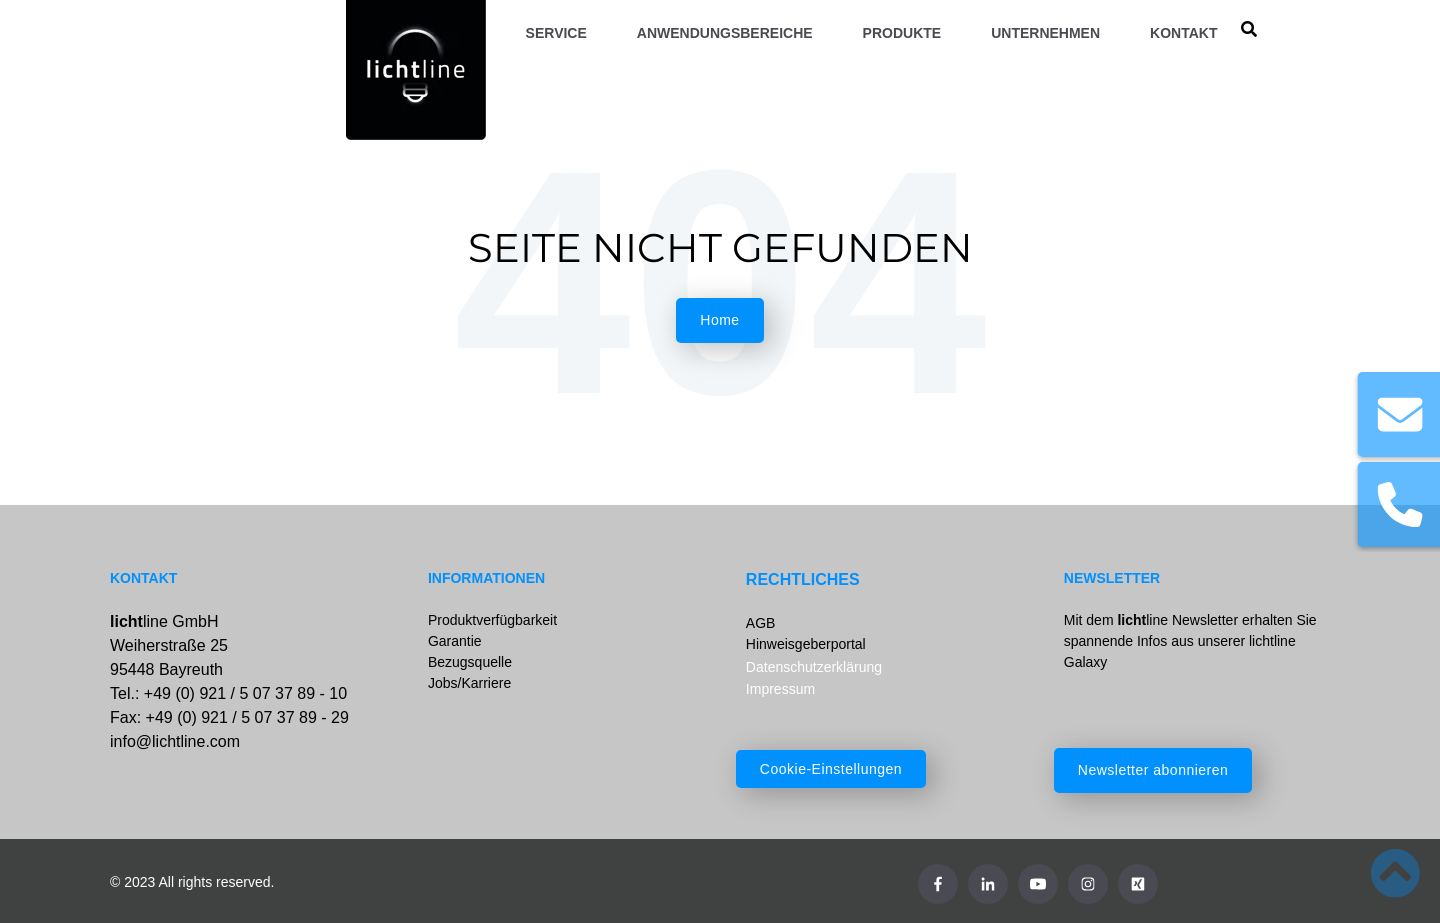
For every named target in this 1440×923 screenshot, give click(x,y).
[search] (1249, 30)
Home (719, 320)
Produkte (902, 33)
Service (556, 33)
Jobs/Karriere (469, 683)
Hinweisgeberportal (806, 644)
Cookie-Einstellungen (831, 769)
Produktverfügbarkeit (492, 620)
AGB (761, 623)
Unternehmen (1045, 33)
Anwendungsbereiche (725, 33)
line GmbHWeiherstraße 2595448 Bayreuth (169, 645)
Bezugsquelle (470, 662)
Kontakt (1183, 33)
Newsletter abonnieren (1153, 770)
